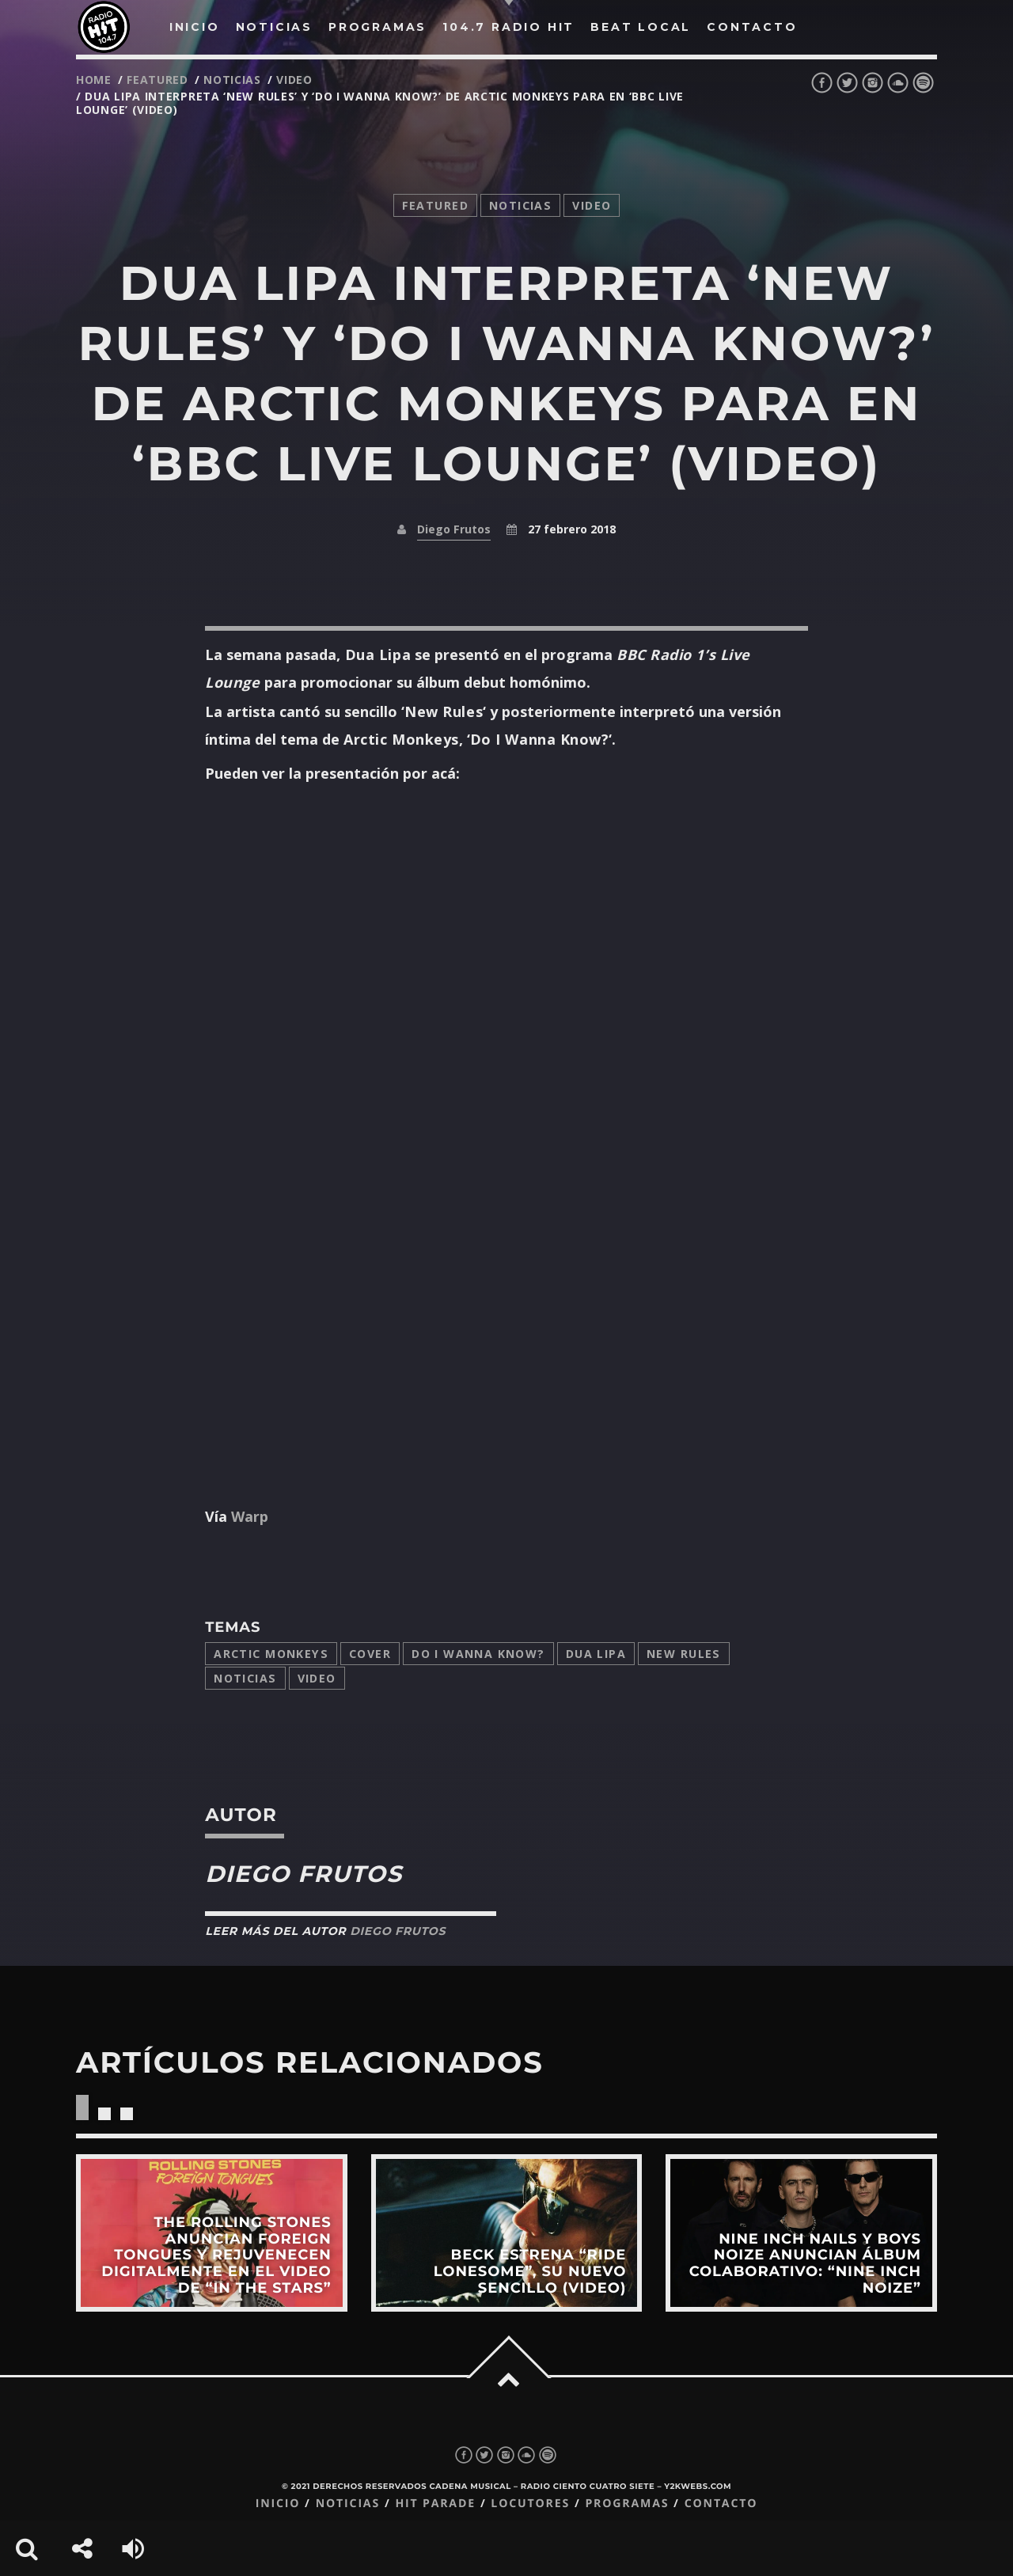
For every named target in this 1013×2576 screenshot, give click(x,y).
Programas (627, 2503)
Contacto (721, 2503)
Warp (247, 1516)
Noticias (245, 1678)
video (294, 79)
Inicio (278, 2503)
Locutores (530, 2503)
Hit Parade (435, 2503)
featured (157, 79)
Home (94, 79)
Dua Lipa (596, 1653)
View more (211, 2233)
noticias (232, 79)
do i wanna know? (478, 1653)
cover (370, 1653)
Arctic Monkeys (271, 1653)
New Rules (684, 1653)
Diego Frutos (454, 529)
